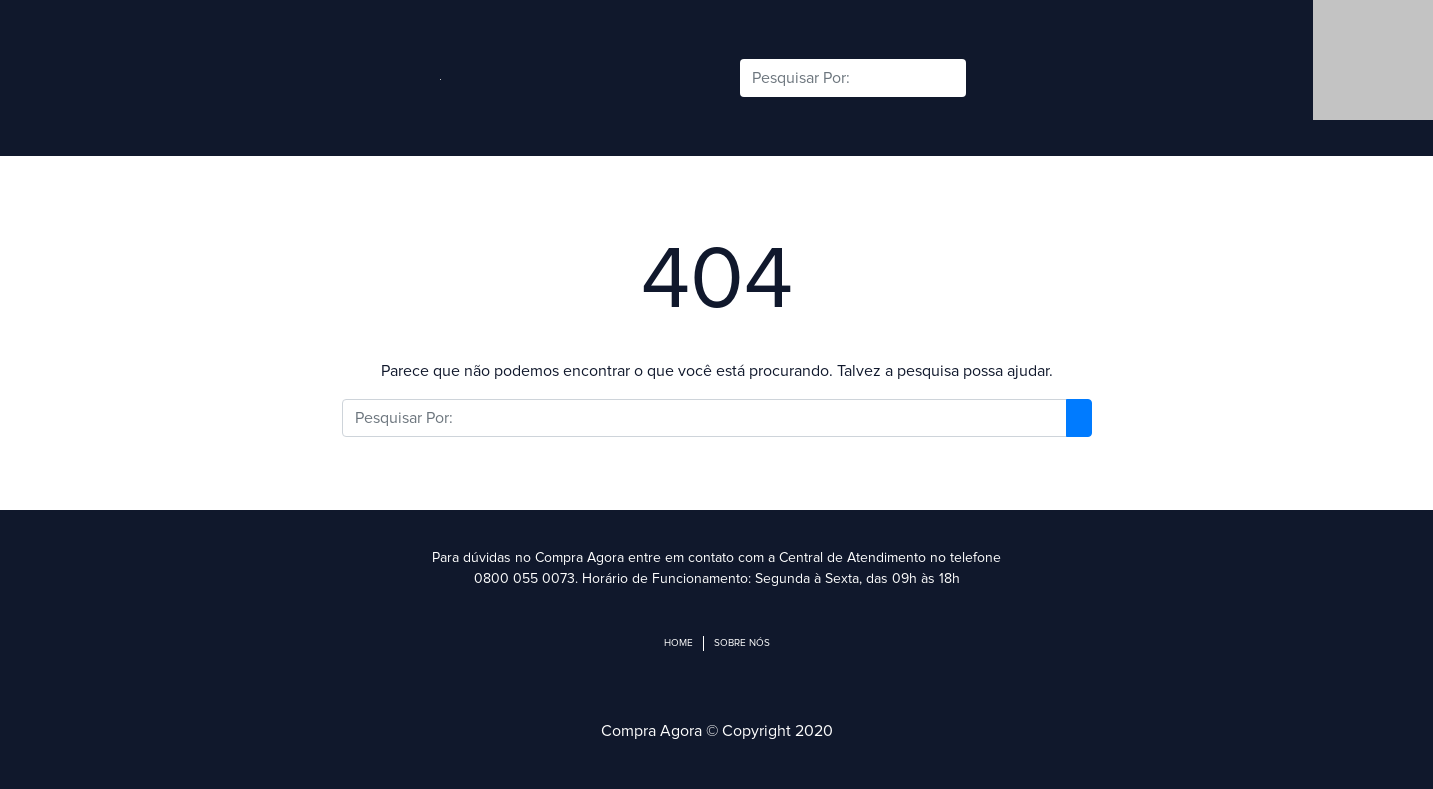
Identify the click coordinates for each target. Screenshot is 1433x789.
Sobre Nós (742, 643)
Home (678, 643)
